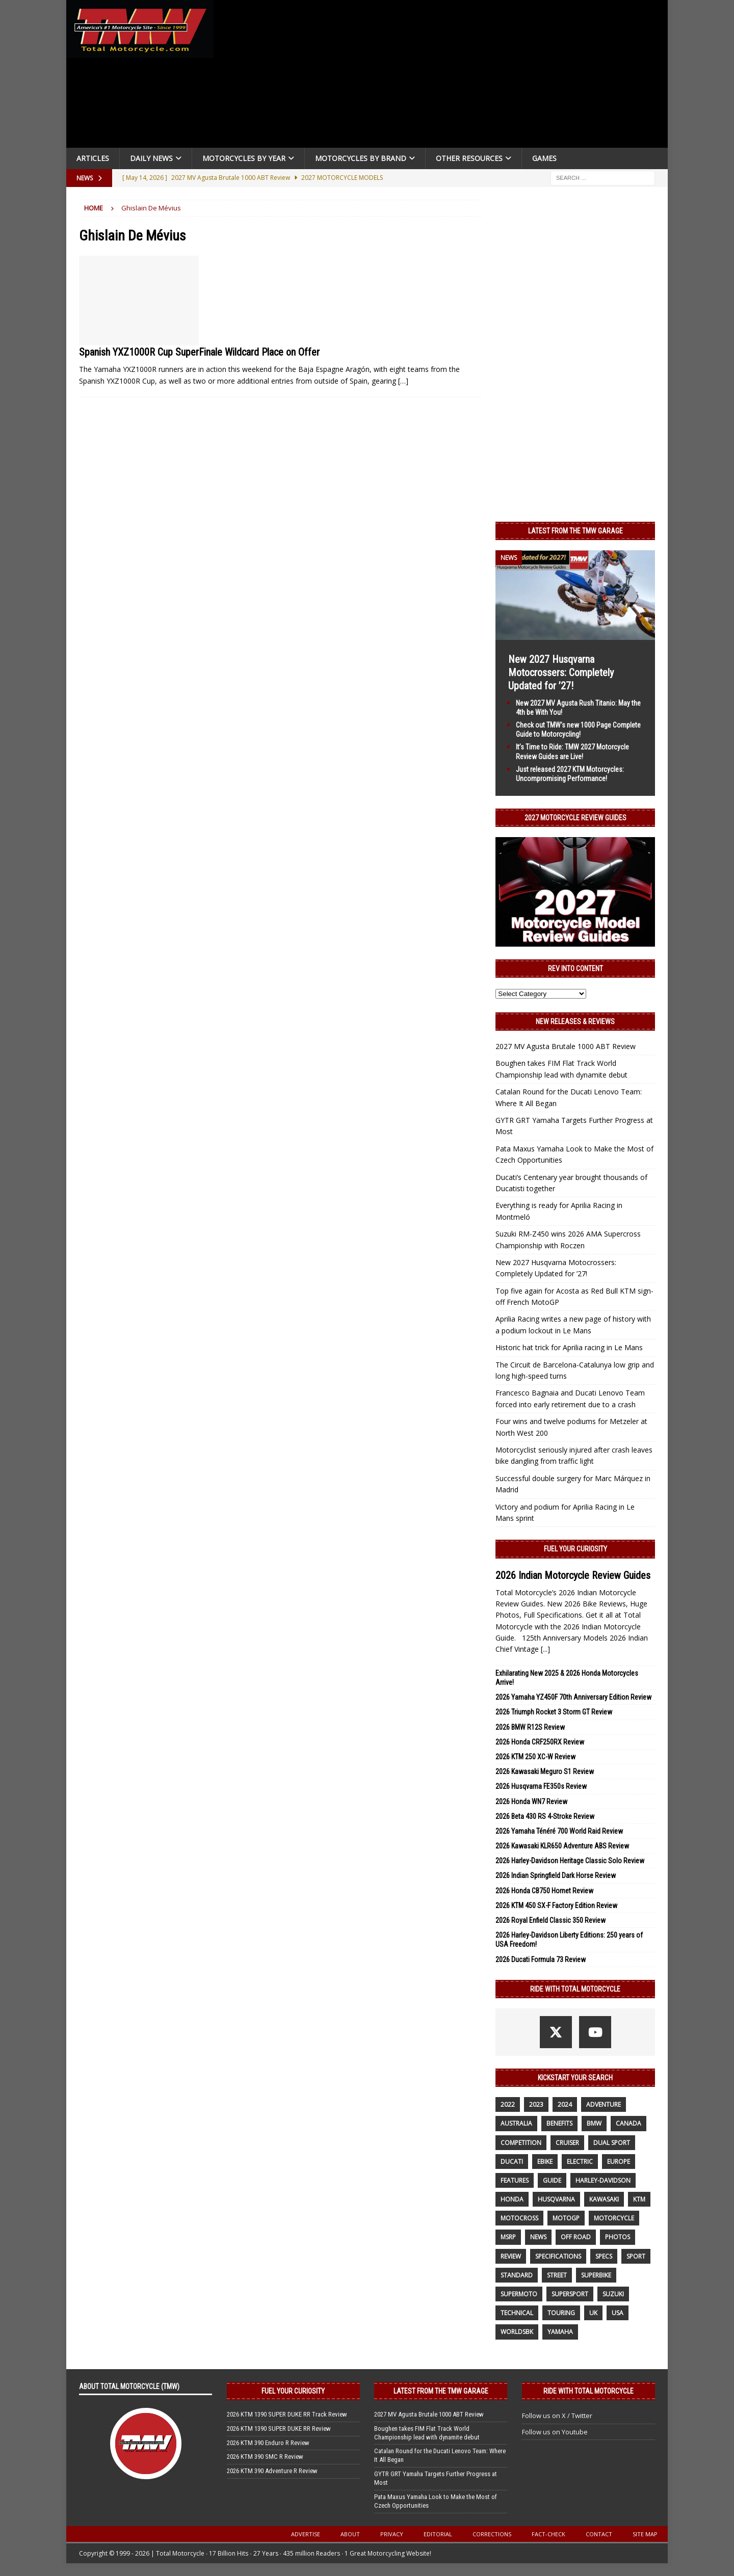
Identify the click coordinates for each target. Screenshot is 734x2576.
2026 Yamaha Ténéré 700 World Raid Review (559, 1831)
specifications (558, 2256)
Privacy (391, 2534)
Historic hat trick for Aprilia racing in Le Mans (569, 1347)
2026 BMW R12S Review (530, 1727)
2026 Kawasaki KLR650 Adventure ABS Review (562, 1846)
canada (628, 2123)
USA (617, 2313)
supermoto (519, 2294)
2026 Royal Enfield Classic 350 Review (550, 1920)
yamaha (560, 2331)
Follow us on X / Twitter (557, 2415)
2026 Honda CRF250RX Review (539, 1742)
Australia (516, 2123)
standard (517, 2275)
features (515, 2180)
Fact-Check (548, 2534)
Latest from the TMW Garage (575, 531)
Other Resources (469, 158)
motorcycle (614, 2218)
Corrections (492, 2534)
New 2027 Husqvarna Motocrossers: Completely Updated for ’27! (561, 672)
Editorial (438, 2534)
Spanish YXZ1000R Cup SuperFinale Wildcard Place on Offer (199, 352)
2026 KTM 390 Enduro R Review (268, 2443)
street (557, 2275)
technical (517, 2313)
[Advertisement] (444, 76)
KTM (639, 2199)
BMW (594, 2123)
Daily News (151, 158)
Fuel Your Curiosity (575, 1549)
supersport (570, 2294)
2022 (508, 2104)
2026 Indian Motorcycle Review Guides (572, 1575)
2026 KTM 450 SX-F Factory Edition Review (556, 1905)
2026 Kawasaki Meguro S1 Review (544, 1771)
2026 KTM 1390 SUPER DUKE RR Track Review (287, 2414)
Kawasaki (604, 2199)
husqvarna (556, 2199)
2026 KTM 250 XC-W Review (535, 1757)
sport (635, 2256)
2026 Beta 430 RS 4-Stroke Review (544, 1816)
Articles (92, 158)
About (350, 2534)
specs (603, 2256)
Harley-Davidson (603, 2180)
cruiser (567, 2142)
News (538, 2237)
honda (512, 2199)
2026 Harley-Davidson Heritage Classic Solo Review (569, 1861)
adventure (603, 2104)
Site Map (645, 2534)
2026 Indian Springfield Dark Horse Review (555, 1875)
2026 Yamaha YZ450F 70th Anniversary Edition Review (573, 1697)
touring (561, 2313)
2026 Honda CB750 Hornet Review (544, 1891)
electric (580, 2161)
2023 (536, 2104)
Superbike (596, 2275)
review (511, 2256)
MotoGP (566, 2218)
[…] (403, 381)
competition (521, 2142)
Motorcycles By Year (243, 158)
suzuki (613, 2294)
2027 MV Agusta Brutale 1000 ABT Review (565, 1046)
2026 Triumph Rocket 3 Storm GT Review (553, 1712)
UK (593, 2313)
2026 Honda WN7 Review (531, 1801)
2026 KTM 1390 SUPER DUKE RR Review (279, 2428)
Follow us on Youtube (555, 2431)
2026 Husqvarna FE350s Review (541, 1786)
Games (544, 158)
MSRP (508, 2237)
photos (617, 2237)
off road (576, 2237)
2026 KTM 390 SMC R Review (265, 2456)
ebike (545, 2161)
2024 (565, 2104)
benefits (559, 2123)
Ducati (512, 2161)
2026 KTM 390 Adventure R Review (272, 2471)
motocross (519, 2218)
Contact (599, 2534)
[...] (545, 1649)
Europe (618, 2161)
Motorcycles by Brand (360, 158)
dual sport (611, 2142)
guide (552, 2180)
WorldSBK (517, 2331)
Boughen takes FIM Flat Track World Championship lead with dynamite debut (427, 2433)
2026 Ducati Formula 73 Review (540, 1959)
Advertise (305, 2534)
